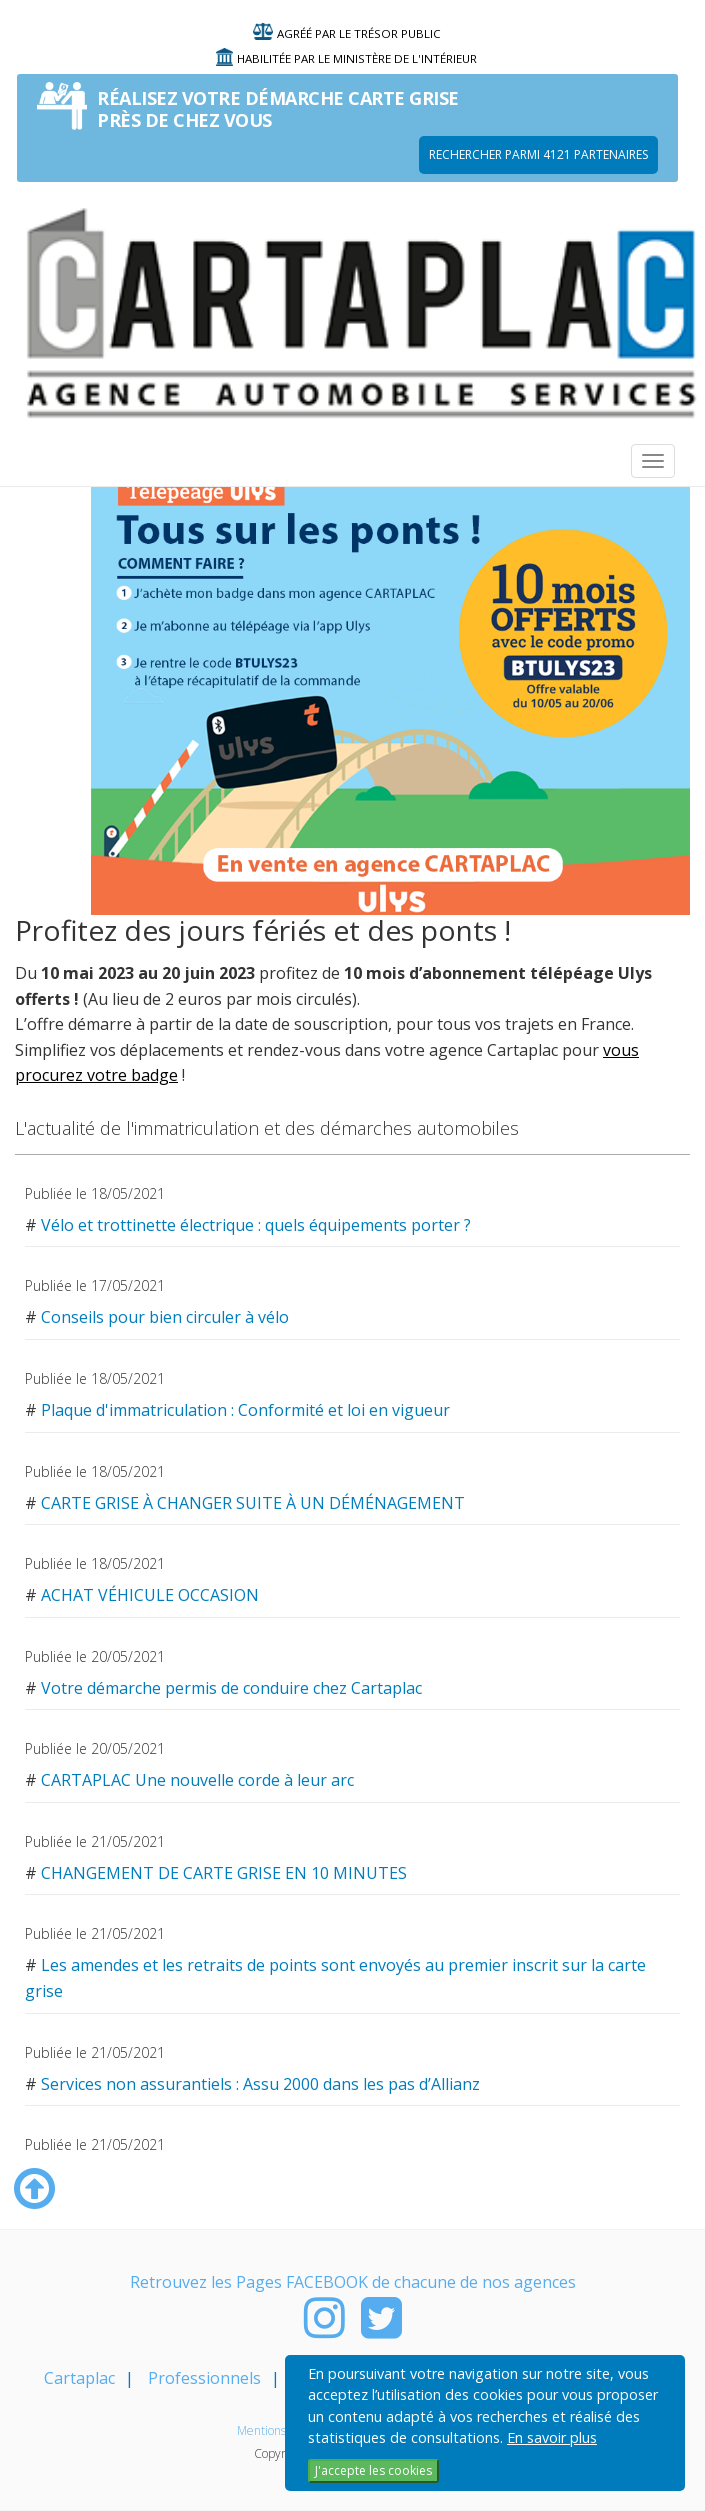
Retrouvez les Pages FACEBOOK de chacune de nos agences (353, 2282)
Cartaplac (79, 2378)
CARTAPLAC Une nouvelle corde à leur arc (197, 1780)
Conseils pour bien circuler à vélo (165, 1317)
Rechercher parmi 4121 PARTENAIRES (538, 154)
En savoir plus (552, 2437)
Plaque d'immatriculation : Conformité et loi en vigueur (245, 1410)
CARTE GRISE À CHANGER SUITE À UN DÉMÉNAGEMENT (253, 1503)
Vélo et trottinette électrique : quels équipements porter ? (256, 1225)
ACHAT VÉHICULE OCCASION (150, 1595)
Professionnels (204, 2378)
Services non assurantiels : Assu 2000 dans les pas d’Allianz (260, 2084)
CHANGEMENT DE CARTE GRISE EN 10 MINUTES (224, 1873)
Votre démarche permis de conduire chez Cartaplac (231, 1688)
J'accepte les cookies (373, 2470)
